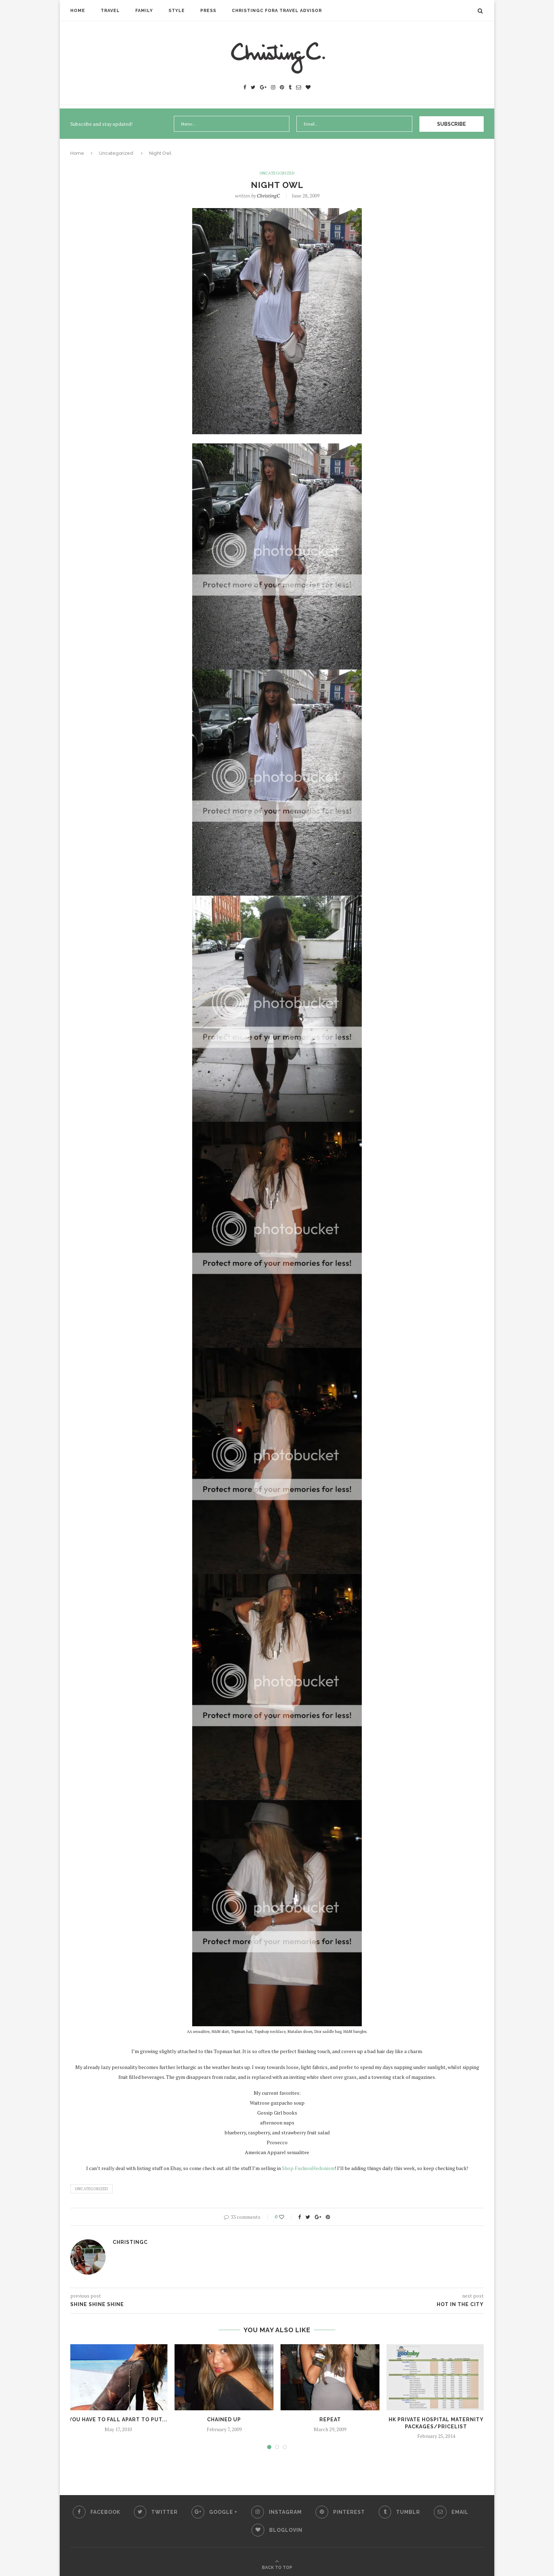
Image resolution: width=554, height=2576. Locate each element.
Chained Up (224, 2419)
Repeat (330, 2419)
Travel (110, 10)
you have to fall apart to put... (118, 2419)
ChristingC (268, 195)
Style (177, 10)
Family (144, 10)
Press (208, 10)
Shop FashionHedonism (308, 2167)
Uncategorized (116, 152)
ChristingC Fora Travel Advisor (277, 10)
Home (77, 10)
